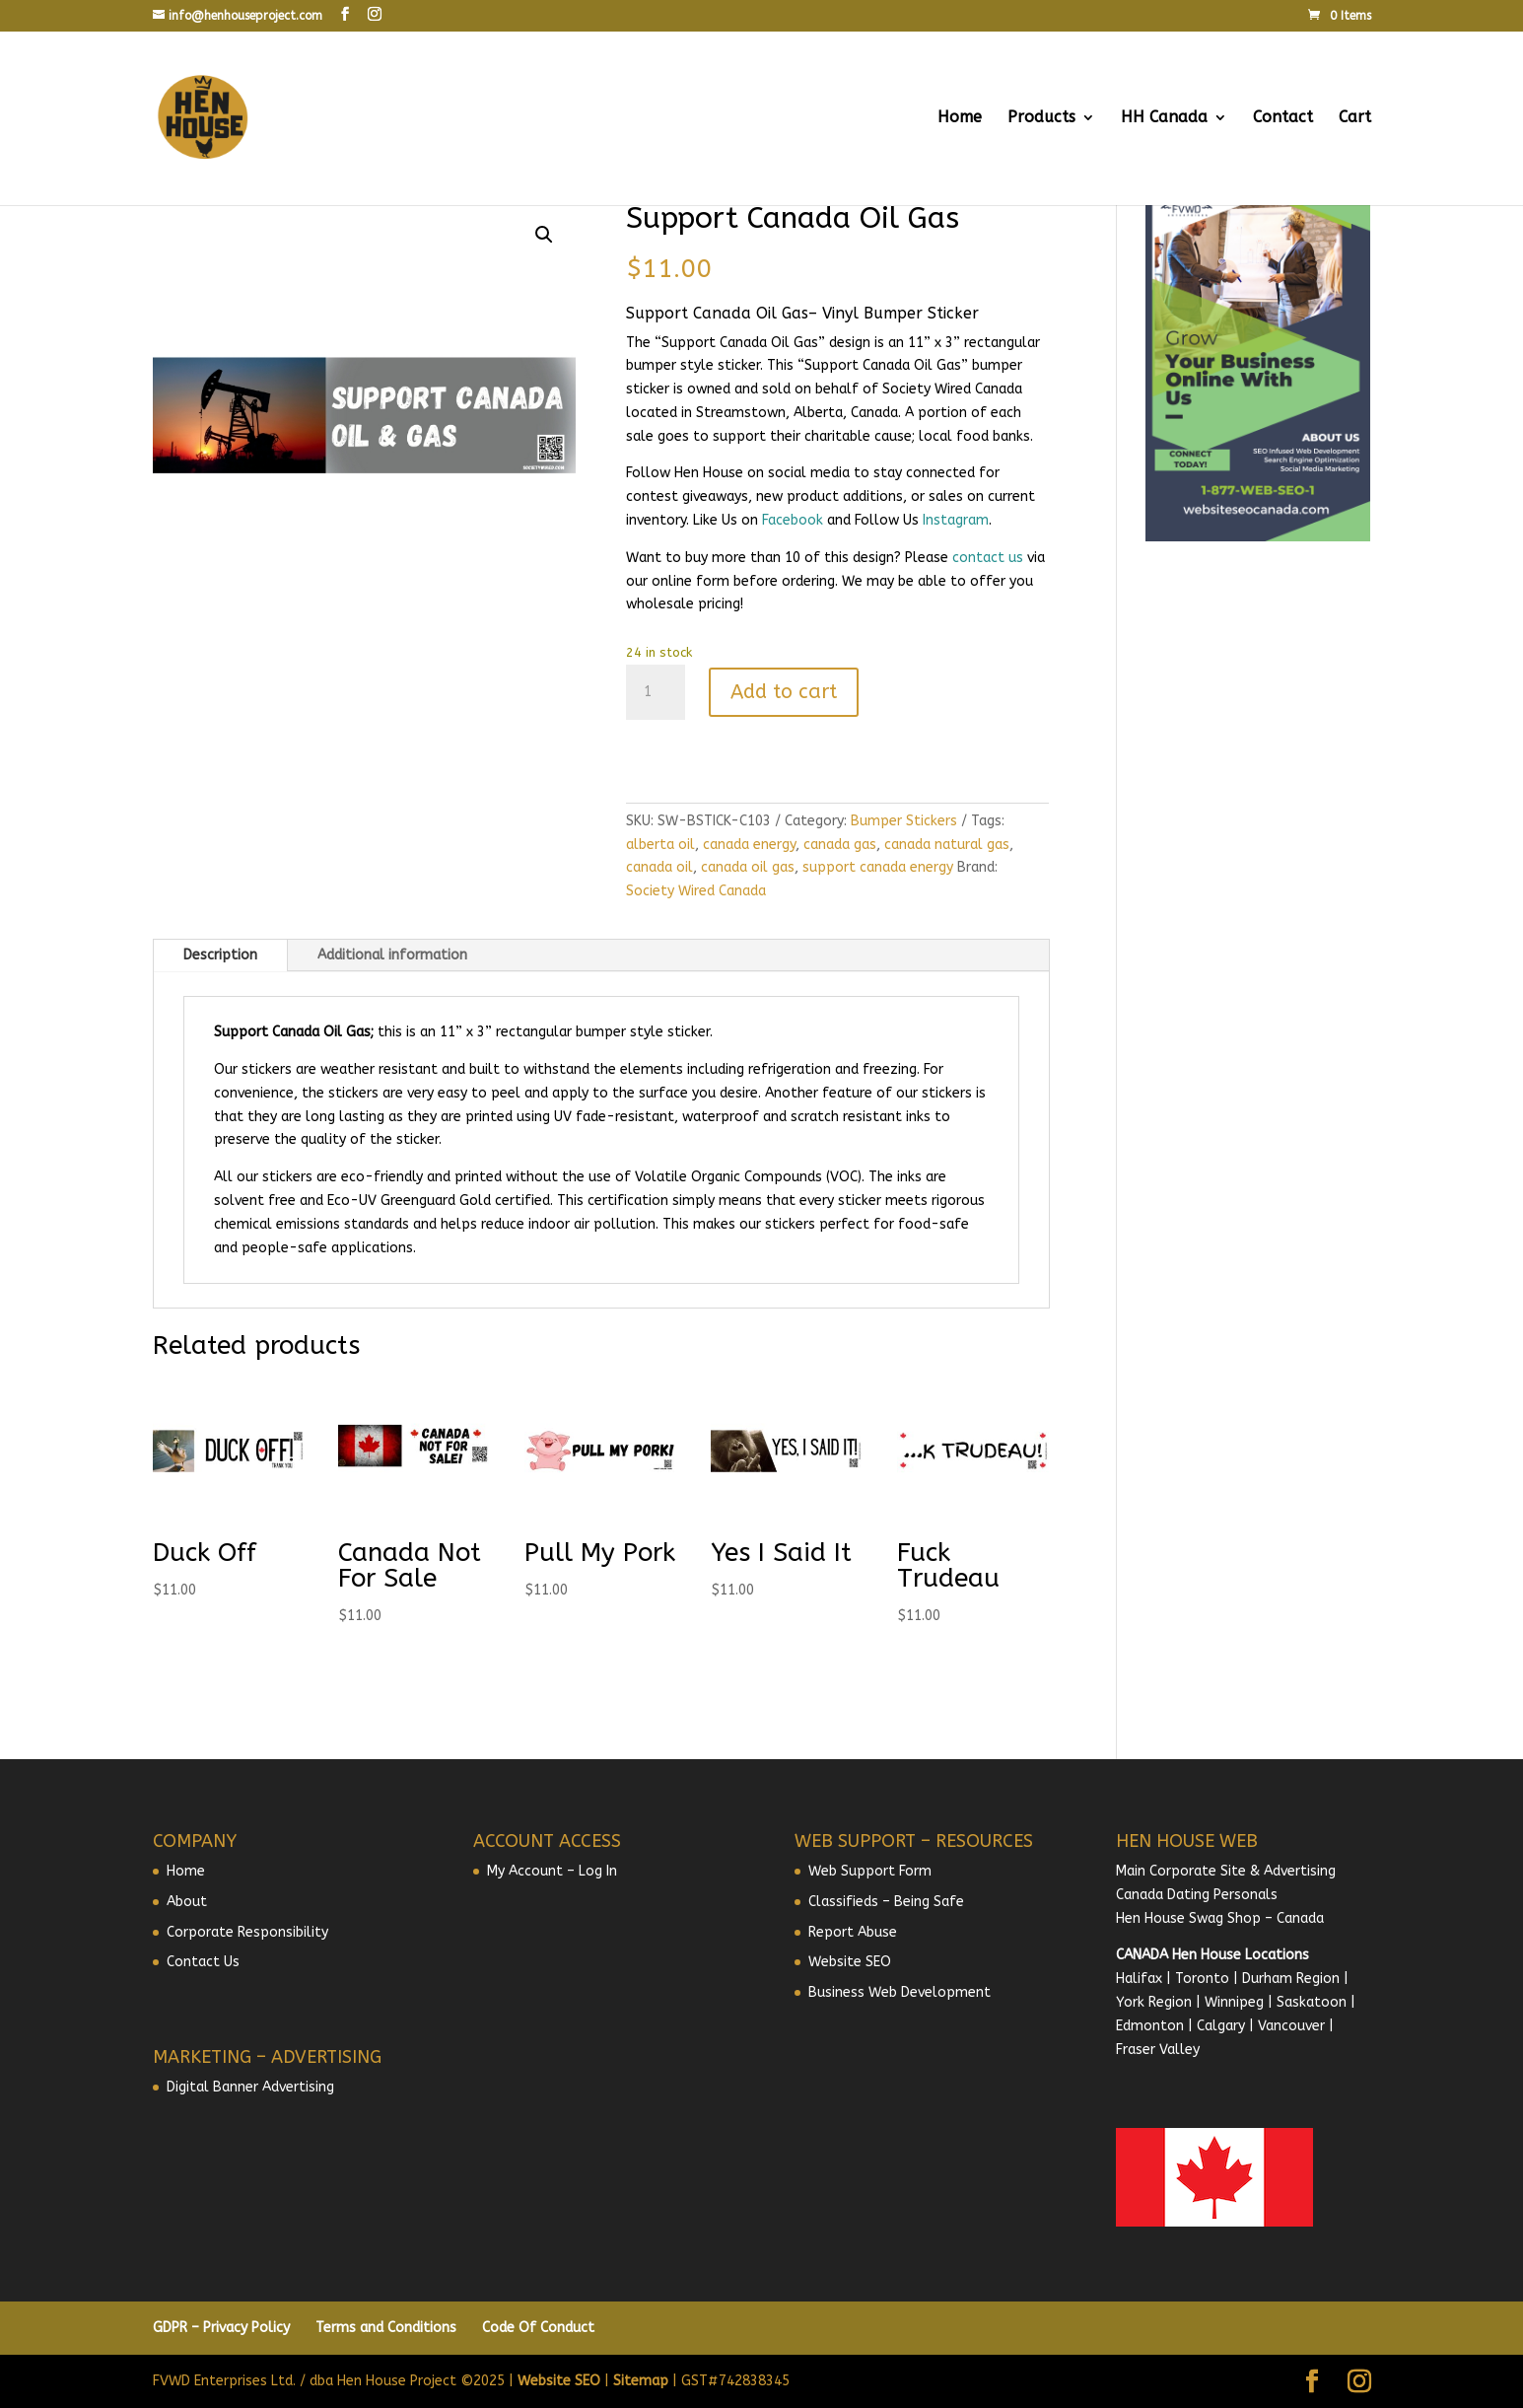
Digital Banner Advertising (250, 2087)
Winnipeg (1234, 2002)
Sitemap (640, 2381)
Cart (1355, 118)
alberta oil (660, 844)
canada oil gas (748, 867)
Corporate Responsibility (247, 1932)
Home (959, 118)
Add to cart (783, 691)
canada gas (839, 844)
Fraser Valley (1158, 2049)
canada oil (659, 867)
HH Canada (1164, 118)
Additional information (392, 955)
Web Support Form (870, 1871)
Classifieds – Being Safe (886, 1901)
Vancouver (1291, 2026)
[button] (544, 234)
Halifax (1139, 1978)
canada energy (749, 844)
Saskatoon (1312, 2002)
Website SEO (849, 1961)
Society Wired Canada (696, 891)
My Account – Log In (552, 1871)
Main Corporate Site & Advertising (1226, 1871)
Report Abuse (852, 1932)
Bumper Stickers (904, 821)
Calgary (1221, 2026)
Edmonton (1150, 2026)
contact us (987, 557)
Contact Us (203, 1961)
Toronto (1202, 1978)
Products (1041, 118)
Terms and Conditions (385, 2327)
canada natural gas (946, 844)
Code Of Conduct (538, 2327)
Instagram (956, 520)
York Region (1154, 2002)
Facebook (792, 520)
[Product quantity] (655, 692)
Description (220, 955)
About (187, 1901)
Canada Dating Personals (1197, 1894)
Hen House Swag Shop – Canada (1220, 1918)
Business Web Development (899, 1992)
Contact (1283, 118)
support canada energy (877, 867)
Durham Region (1291, 1978)
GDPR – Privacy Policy (221, 2327)
